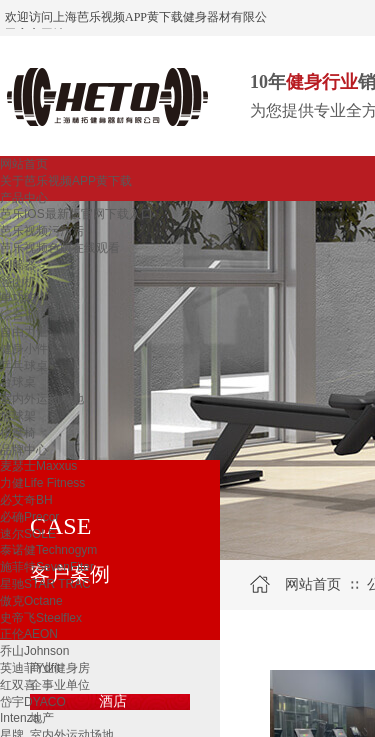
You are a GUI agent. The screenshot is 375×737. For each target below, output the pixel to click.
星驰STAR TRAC (45, 584)
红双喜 (18, 685)
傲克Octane (31, 601)
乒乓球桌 (24, 366)
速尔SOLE (28, 534)
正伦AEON (29, 634)
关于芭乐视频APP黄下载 (66, 181)
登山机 (18, 282)
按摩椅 (18, 433)
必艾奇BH (26, 500)
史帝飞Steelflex (41, 618)
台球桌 (18, 382)
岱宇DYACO (33, 702)
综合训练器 (30, 315)
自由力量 (24, 332)
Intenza (19, 718)
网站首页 (24, 164)
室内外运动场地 (42, 399)
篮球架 (18, 416)
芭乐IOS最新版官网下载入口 (76, 214)
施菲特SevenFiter (47, 567)
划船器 (18, 265)
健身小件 (24, 349)
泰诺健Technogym (48, 550)
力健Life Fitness (42, 483)
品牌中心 (24, 450)
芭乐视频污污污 (42, 231)
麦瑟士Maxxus (38, 466)
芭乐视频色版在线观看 (60, 248)
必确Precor (29, 517)
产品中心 (24, 198)
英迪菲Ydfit (30, 668)
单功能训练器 (36, 298)
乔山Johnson (34, 651)
